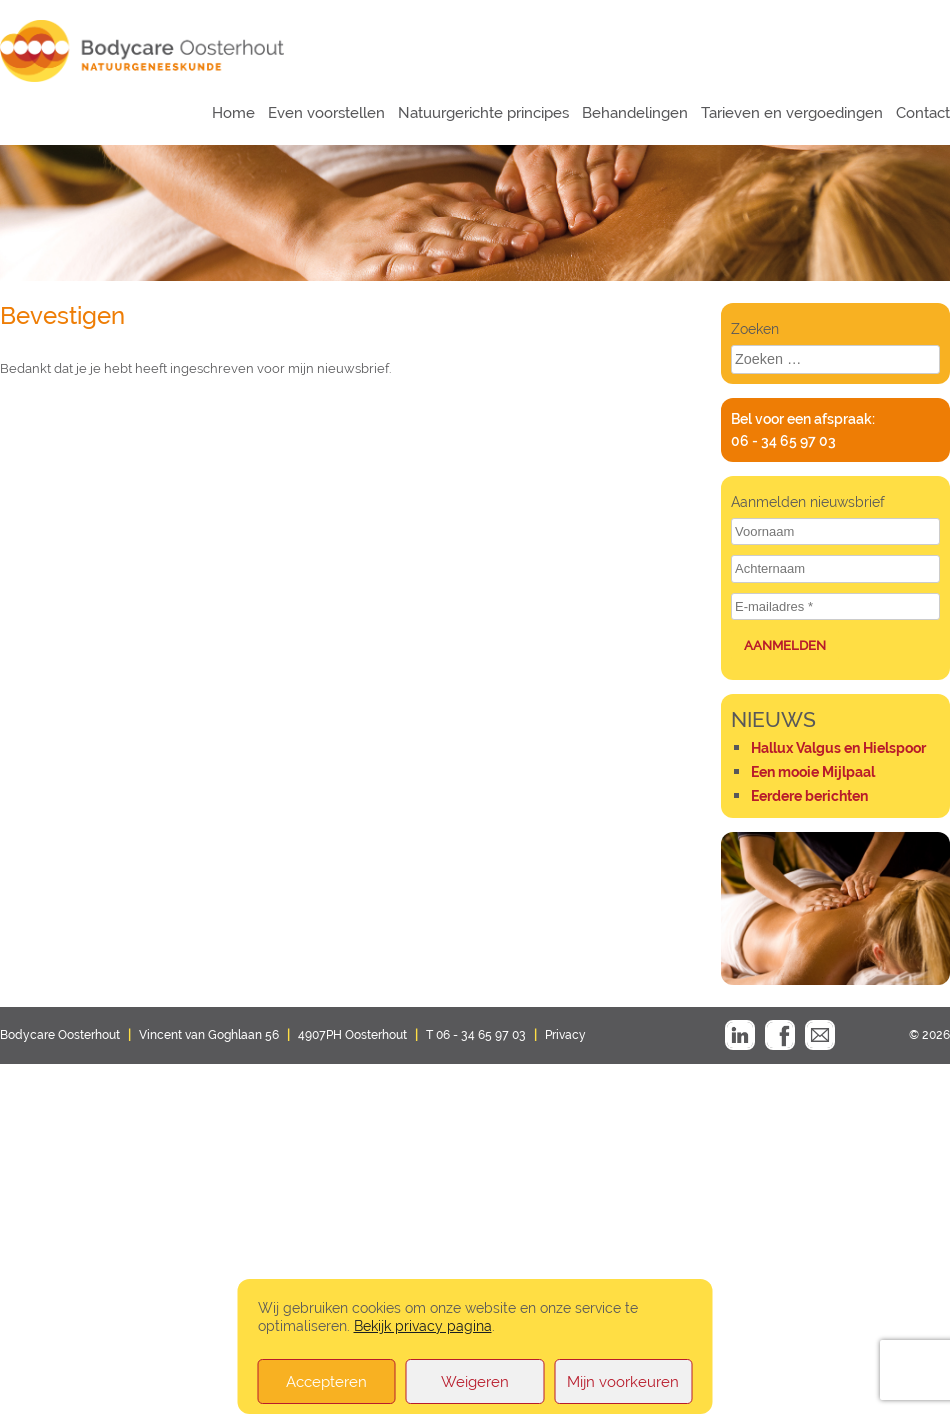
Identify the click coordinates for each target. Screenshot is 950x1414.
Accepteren (326, 1382)
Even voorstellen (326, 113)
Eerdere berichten (809, 796)
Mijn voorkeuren (623, 1382)
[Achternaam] (835, 569)
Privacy (565, 1035)
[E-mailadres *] (835, 607)
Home (233, 113)
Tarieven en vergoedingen (792, 113)
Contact (923, 113)
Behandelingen (635, 113)
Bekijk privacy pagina (423, 1325)
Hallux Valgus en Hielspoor (838, 748)
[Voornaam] (835, 532)
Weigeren (475, 1382)
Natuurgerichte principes (483, 113)
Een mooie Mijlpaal (813, 772)
